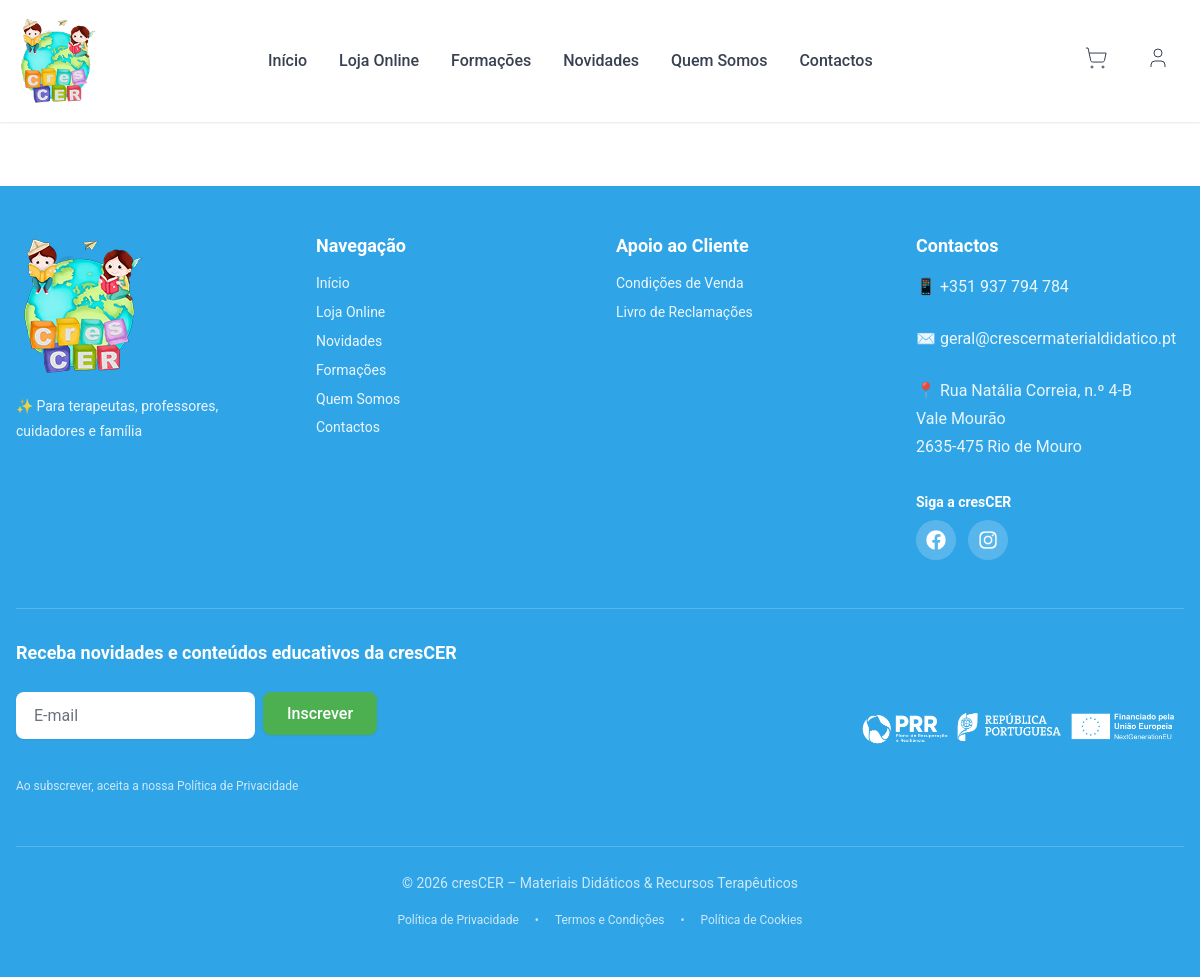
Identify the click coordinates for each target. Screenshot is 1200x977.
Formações (491, 60)
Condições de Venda (680, 283)
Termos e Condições (610, 920)
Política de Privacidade (457, 920)
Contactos (835, 60)
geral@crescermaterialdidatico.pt (1058, 338)
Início (287, 60)
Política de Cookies (752, 920)
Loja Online (379, 60)
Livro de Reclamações (684, 312)
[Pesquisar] (1052, 61)
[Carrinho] (1099, 61)
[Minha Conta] (1161, 61)
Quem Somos (719, 60)
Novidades (601, 60)
